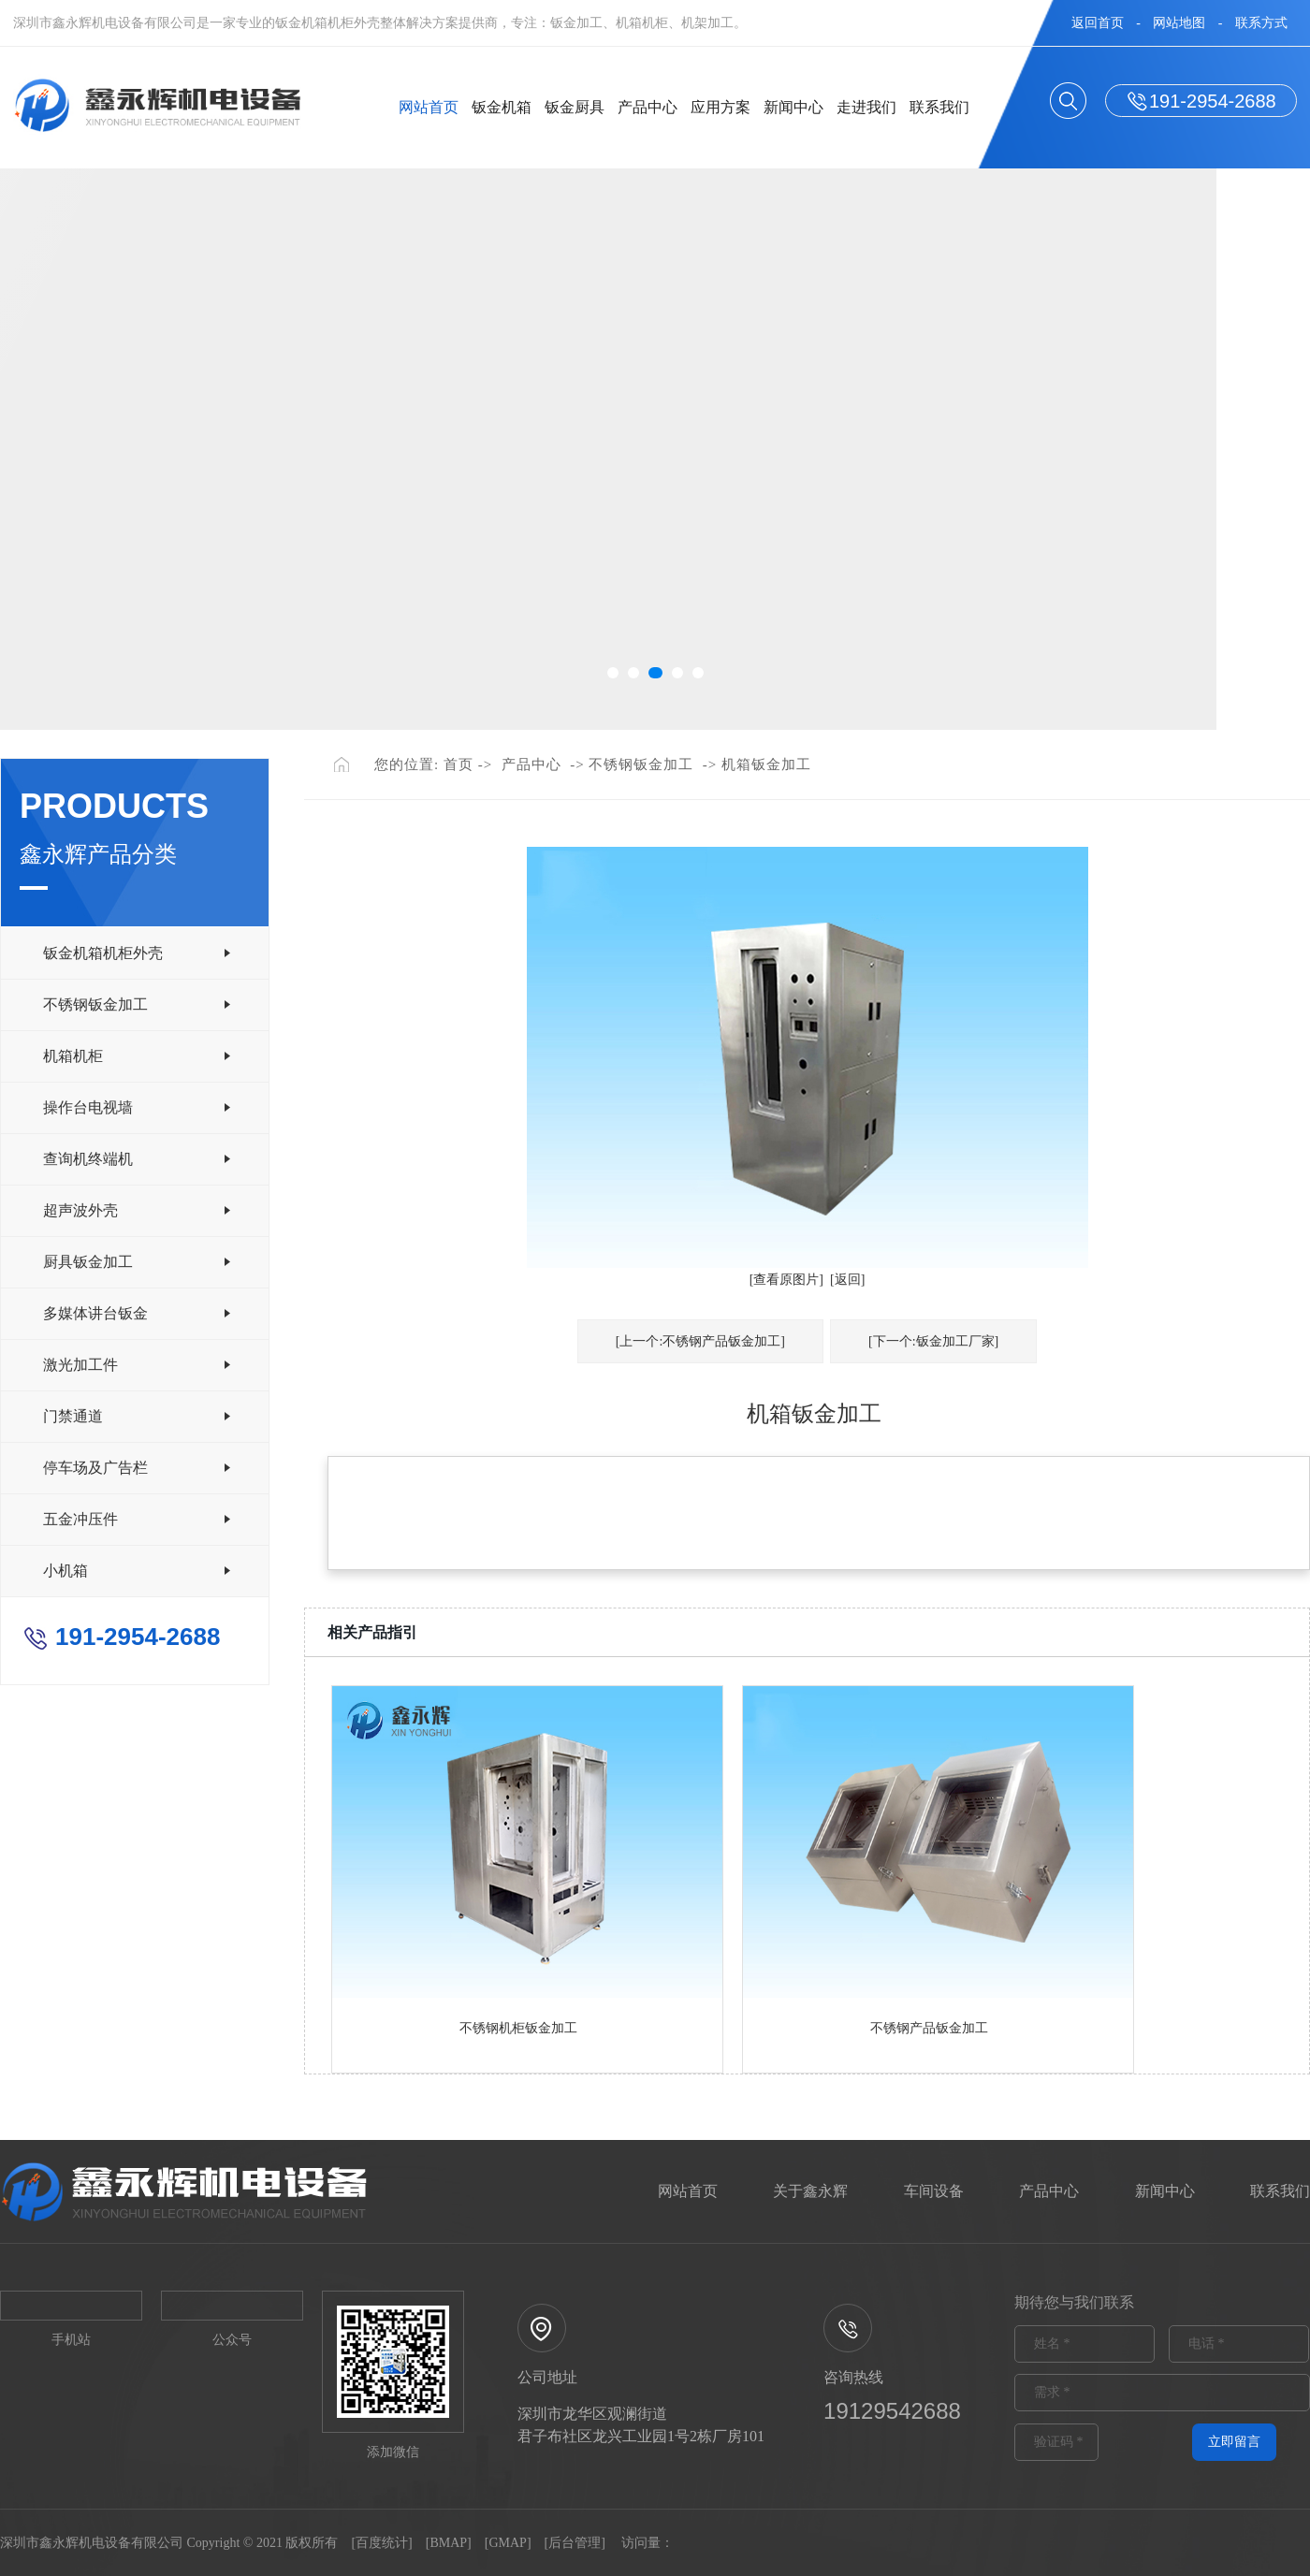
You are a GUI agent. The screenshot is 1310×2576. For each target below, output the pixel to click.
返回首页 (1097, 23)
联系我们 (939, 107)
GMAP (507, 2543)
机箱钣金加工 (766, 764)
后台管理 (574, 2543)
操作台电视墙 (88, 1107)
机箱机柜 (73, 1056)
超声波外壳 (80, 1210)
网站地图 (1179, 23)
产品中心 (647, 107)
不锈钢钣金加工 (95, 1004)
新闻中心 (793, 107)
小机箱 (65, 1571)
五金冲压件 (80, 1519)
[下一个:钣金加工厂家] (933, 1341)
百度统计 (382, 2543)
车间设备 (934, 2191)
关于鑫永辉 (810, 2191)
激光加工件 (80, 1365)
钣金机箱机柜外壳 (103, 953)
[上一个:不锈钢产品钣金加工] (700, 1341)
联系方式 (1261, 23)
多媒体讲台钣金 (95, 1313)
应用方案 (720, 107)
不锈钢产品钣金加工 (929, 2028)
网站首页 (428, 107)
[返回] (847, 1280)
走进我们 (866, 107)
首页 (458, 764)
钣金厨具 (574, 107)
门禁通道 (73, 1416)
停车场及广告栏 (95, 1468)
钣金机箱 (501, 107)
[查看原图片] (786, 1280)
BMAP (448, 2543)
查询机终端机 (88, 1159)
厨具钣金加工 (88, 1262)
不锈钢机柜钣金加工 (518, 2028)
